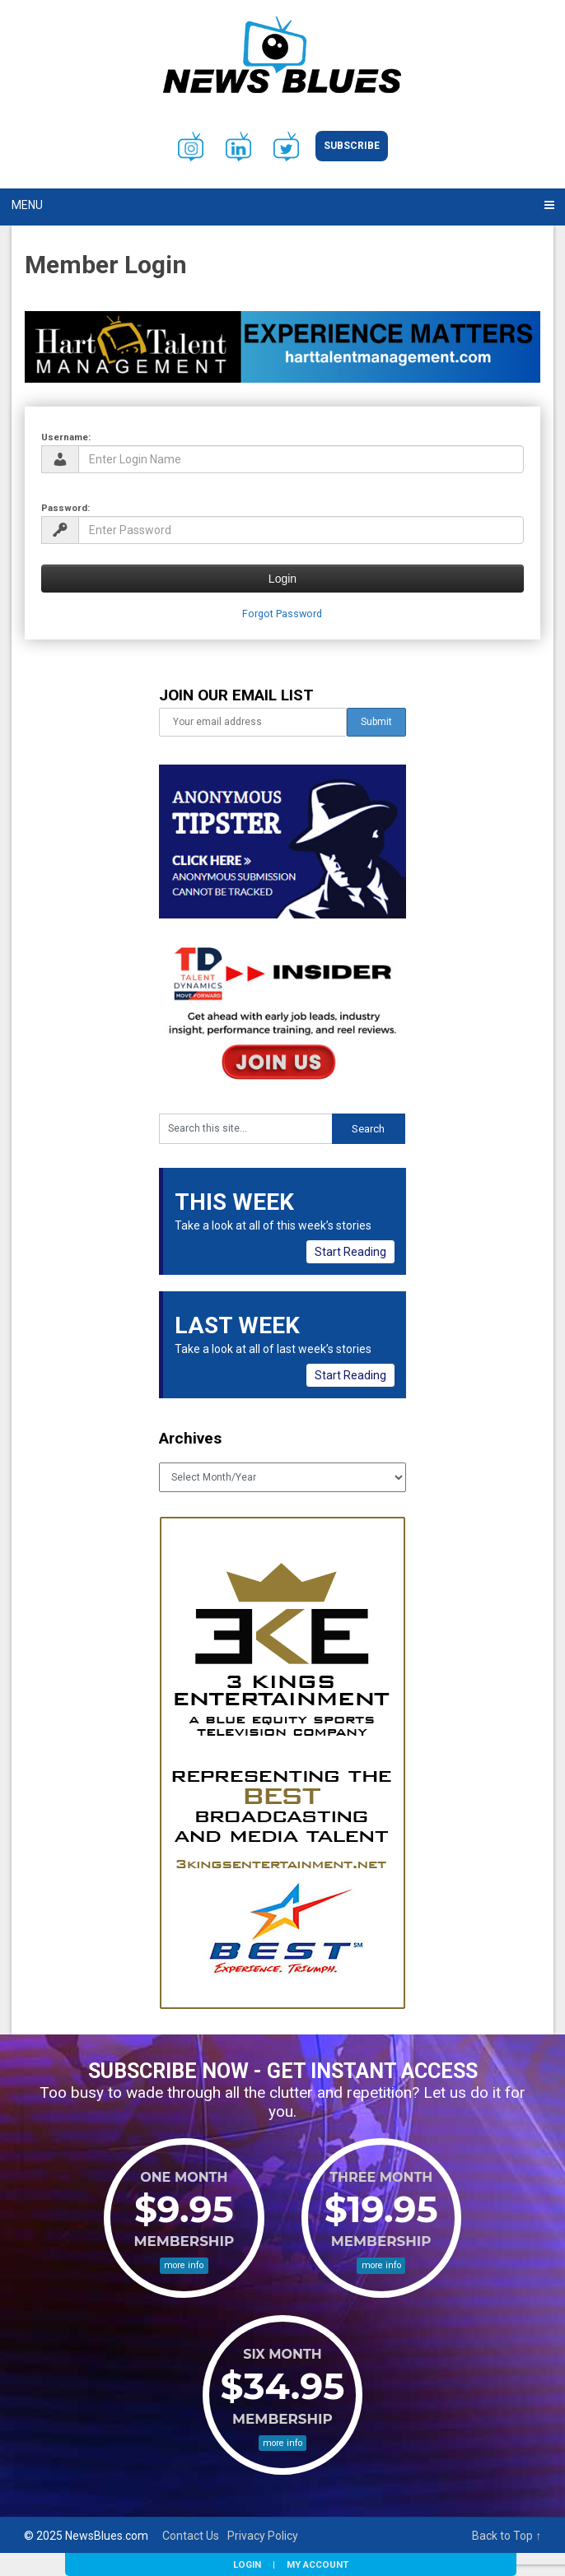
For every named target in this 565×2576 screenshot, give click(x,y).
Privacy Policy (262, 2535)
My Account (317, 2564)
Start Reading (350, 1251)
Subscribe (352, 145)
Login (247, 2564)
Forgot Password (282, 613)
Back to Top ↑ (506, 2535)
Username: (66, 437)
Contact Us (190, 2535)
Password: (65, 508)
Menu (27, 205)
